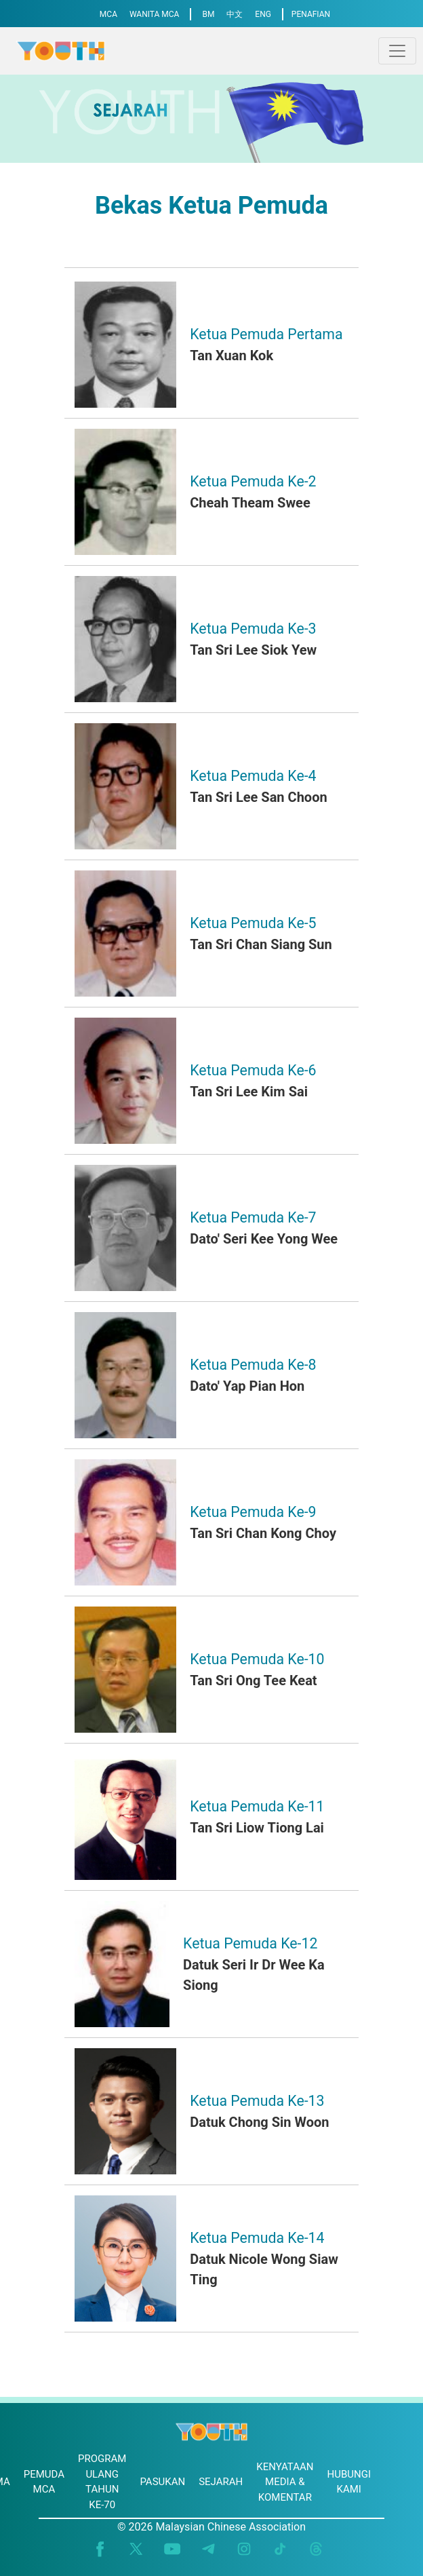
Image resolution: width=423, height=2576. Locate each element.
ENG (263, 14)
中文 (234, 14)
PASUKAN (162, 2482)
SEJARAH (221, 2482)
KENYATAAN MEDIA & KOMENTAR (284, 2482)
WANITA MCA (154, 14)
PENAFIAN (310, 14)
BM (208, 14)
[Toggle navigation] (397, 50)
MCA (108, 14)
